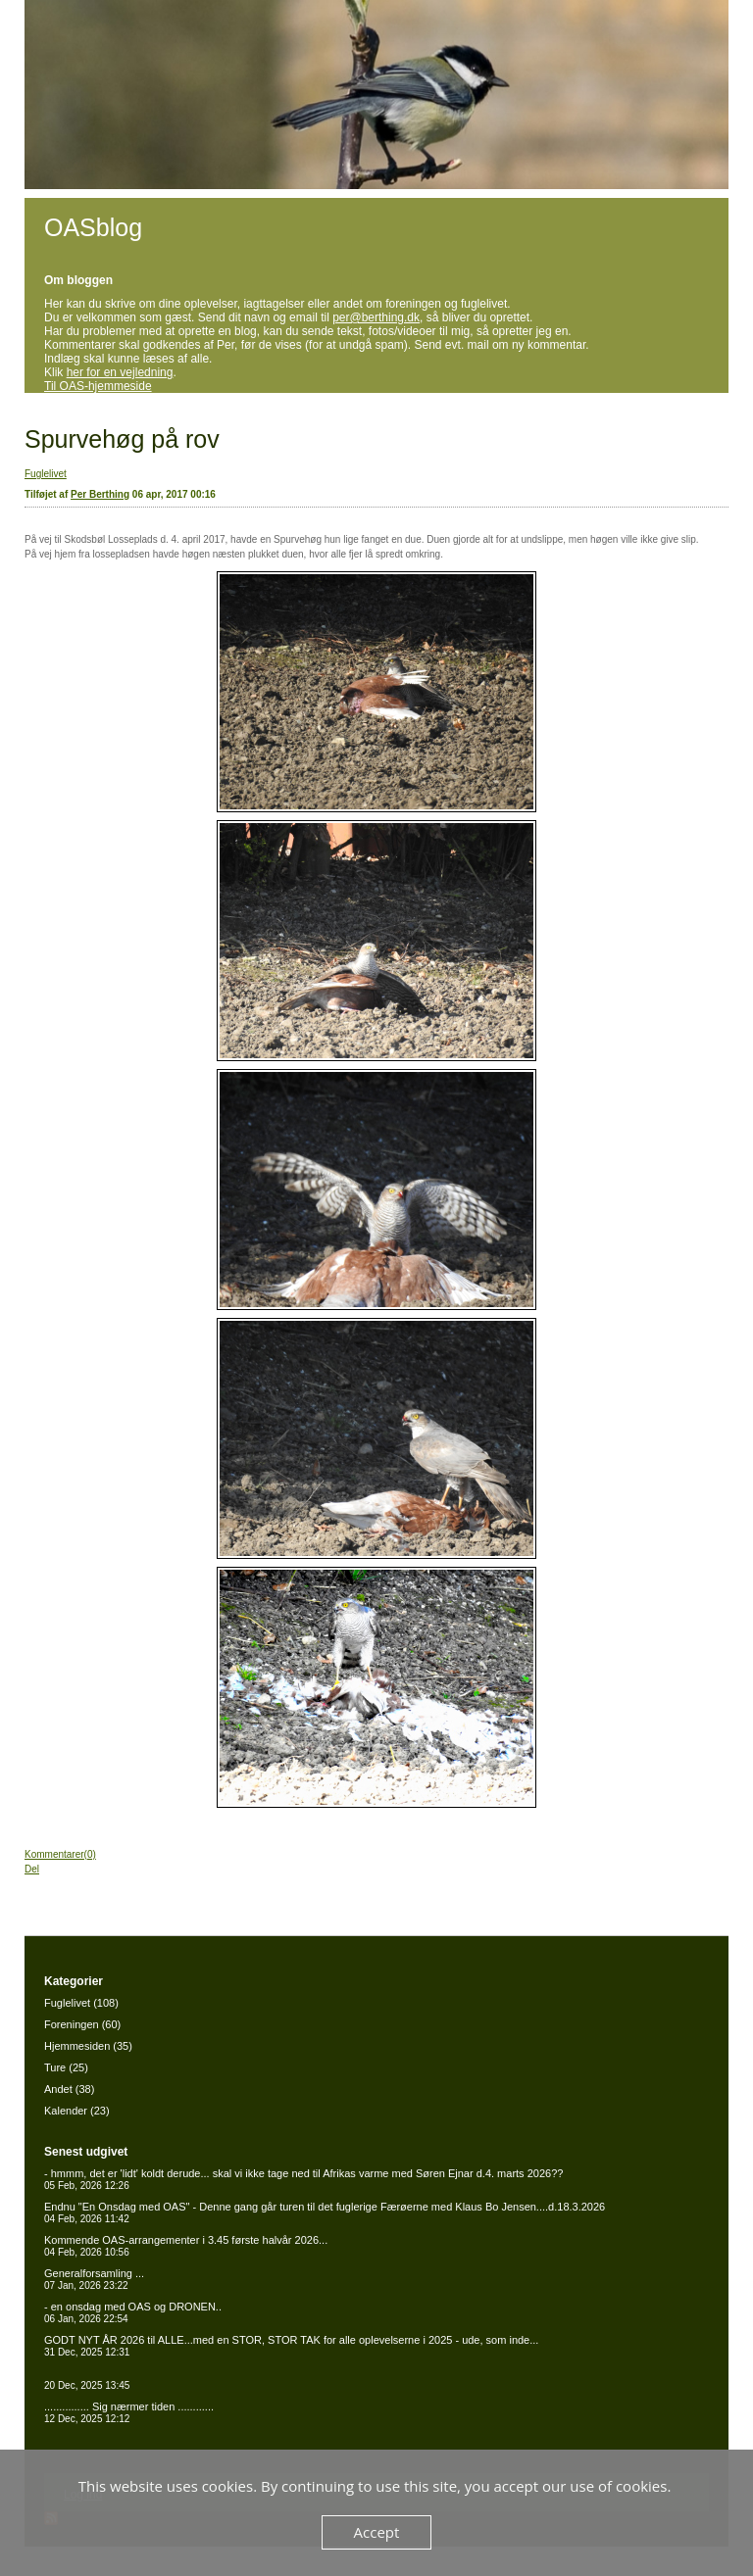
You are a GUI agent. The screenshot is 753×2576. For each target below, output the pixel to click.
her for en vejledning (120, 372)
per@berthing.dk (376, 317)
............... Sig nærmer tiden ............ (129, 2412)
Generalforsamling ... (94, 2279)
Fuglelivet (46, 473)
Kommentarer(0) (60, 1854)
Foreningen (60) (82, 2024)
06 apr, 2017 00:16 (174, 494)
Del (32, 1869)
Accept (377, 2532)
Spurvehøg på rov (122, 439)
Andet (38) (69, 2089)
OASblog (93, 227)
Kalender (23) (77, 2110)
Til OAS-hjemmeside (98, 386)
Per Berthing (100, 494)
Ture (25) (66, 2067)
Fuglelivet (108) (81, 2003)
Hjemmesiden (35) (88, 2046)
